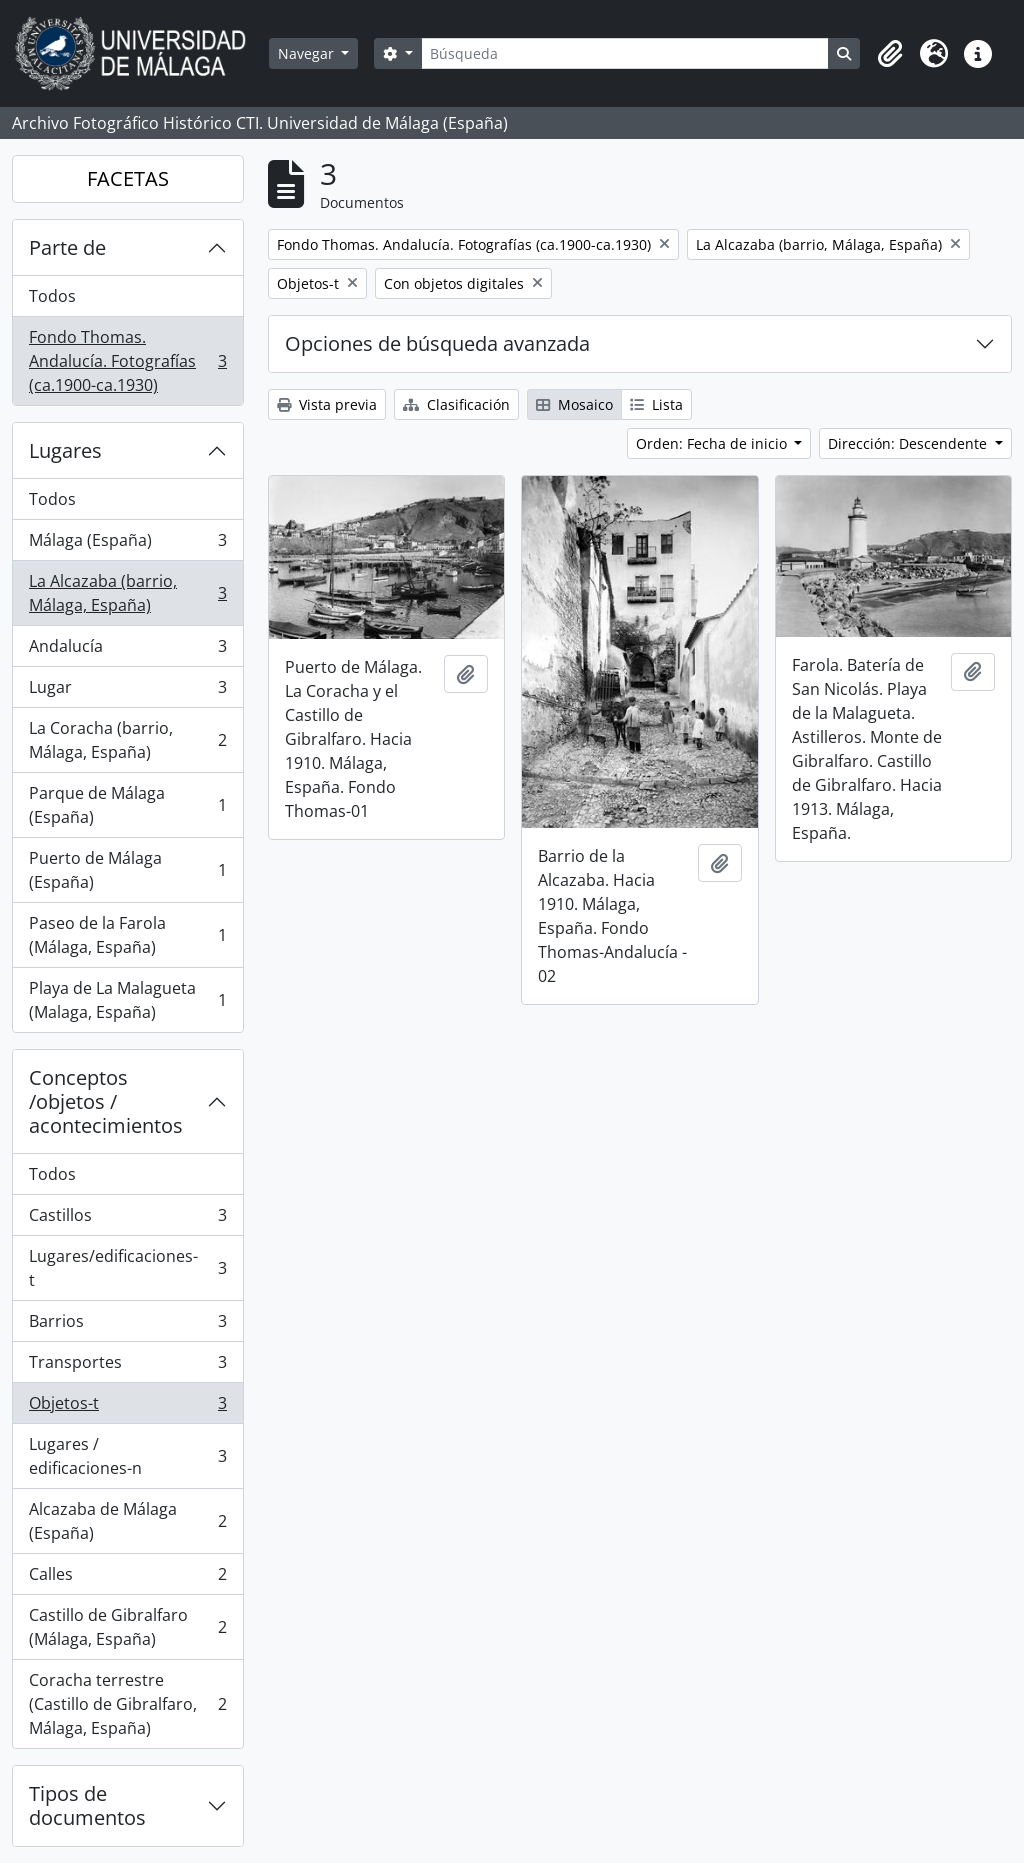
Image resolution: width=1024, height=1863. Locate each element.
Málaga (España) (127, 544)
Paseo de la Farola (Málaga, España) (127, 935)
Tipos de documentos (87, 1805)
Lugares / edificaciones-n (127, 1456)
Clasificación (456, 404)
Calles (127, 1578)
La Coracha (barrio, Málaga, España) (127, 740)
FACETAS (128, 178)
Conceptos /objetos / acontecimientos (106, 1101)
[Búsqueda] (625, 53)
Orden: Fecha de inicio (713, 443)
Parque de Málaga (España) (127, 805)
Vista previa (327, 404)
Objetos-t (127, 1407)
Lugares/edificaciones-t (127, 1268)
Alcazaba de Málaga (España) (127, 1521)
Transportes (127, 1366)
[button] (890, 54)
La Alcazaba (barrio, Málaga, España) (127, 593)
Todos (52, 296)
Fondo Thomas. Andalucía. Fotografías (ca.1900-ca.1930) (127, 361)
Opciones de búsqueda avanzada (437, 343)
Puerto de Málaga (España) (127, 870)
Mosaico (574, 404)
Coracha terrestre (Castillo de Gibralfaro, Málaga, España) (127, 1704)
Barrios (127, 1325)
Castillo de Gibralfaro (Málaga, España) (127, 1627)
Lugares (65, 450)
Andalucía (127, 650)
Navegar (308, 53)
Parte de (67, 247)
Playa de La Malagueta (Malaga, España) (127, 1000)
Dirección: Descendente (909, 443)
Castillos (127, 1219)
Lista (656, 404)
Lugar (127, 691)
